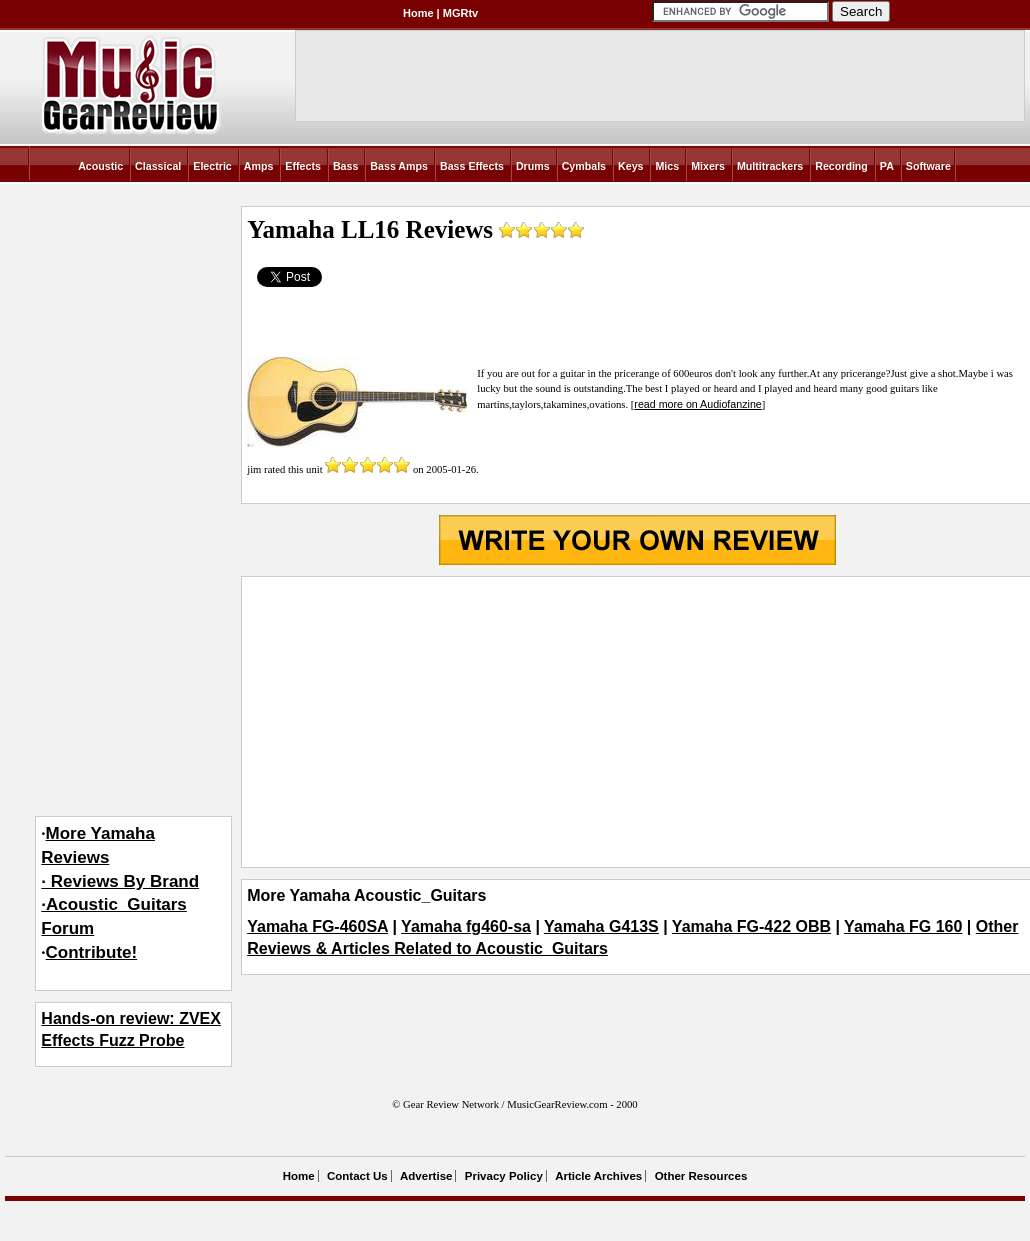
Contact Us (357, 1176)
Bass (345, 166)
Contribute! (92, 952)
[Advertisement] (637, 722)
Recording (841, 166)
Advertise (426, 1176)
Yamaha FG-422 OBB (751, 926)
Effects (303, 166)
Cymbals (584, 166)
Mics (667, 166)
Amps (259, 166)
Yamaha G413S (601, 926)
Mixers (708, 166)
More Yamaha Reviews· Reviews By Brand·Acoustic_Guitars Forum (120, 881)
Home (418, 13)
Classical (158, 166)
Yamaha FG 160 (903, 926)
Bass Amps (399, 166)
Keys (630, 166)
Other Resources (701, 1176)
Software (928, 166)
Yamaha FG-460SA (317, 926)
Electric (212, 166)
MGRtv (460, 13)
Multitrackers (770, 166)
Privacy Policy (504, 1176)
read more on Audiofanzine (697, 404)
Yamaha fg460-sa (466, 926)
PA (887, 166)
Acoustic (100, 166)
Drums (533, 166)
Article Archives (598, 1176)
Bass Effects (472, 166)
